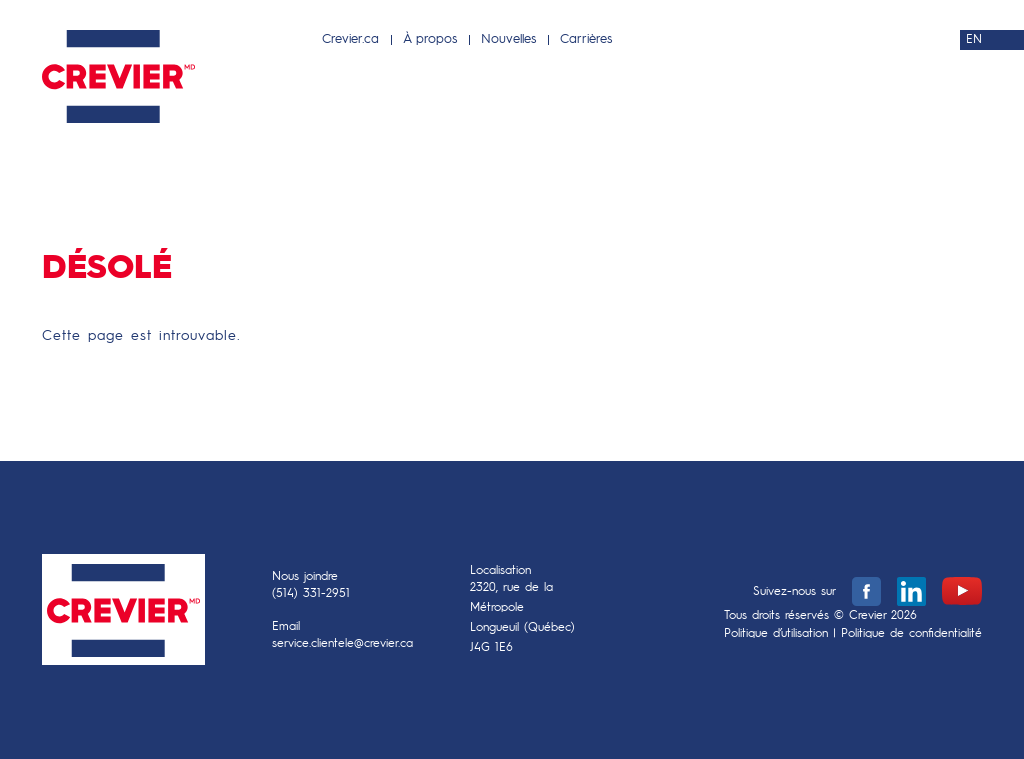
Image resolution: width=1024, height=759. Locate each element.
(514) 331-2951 (311, 594)
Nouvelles (508, 39)
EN (974, 40)
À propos (430, 39)
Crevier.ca (350, 39)
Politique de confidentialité (911, 634)
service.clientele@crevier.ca (342, 644)
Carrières (586, 39)
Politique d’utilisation (776, 634)
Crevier (123, 614)
